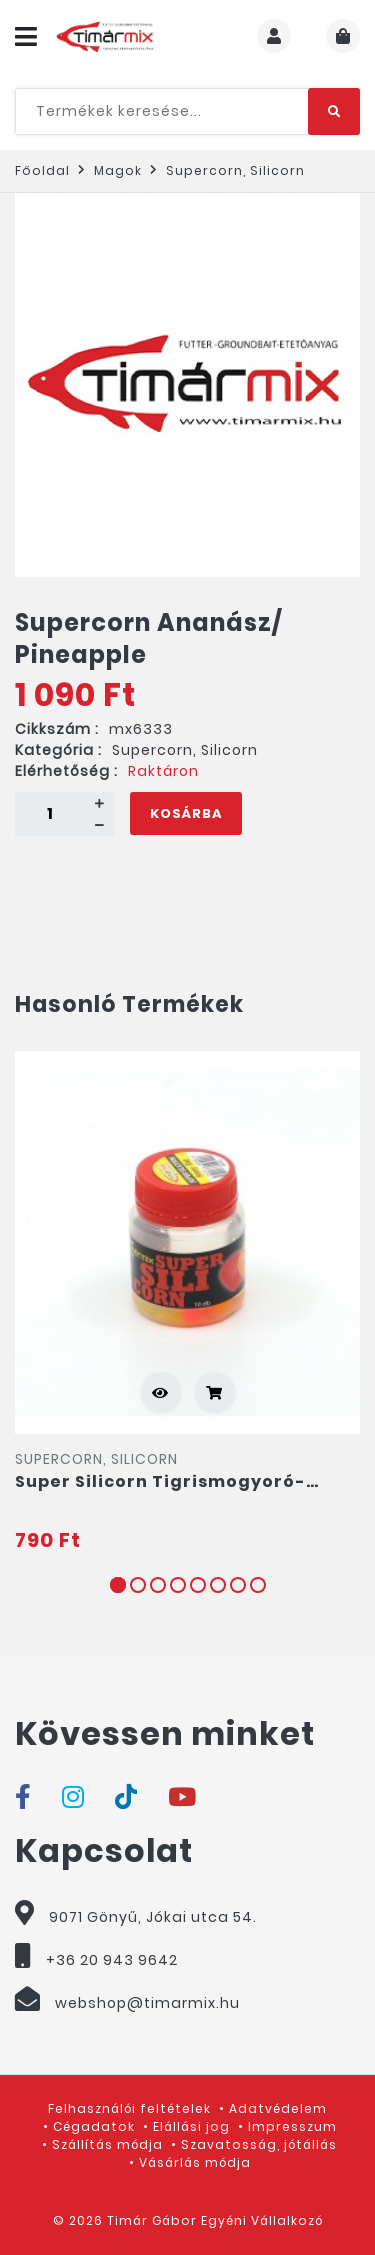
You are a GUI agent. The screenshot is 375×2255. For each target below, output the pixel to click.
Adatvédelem (278, 2108)
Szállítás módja (107, 2144)
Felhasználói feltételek (129, 2108)
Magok (118, 170)
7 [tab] (238, 1585)
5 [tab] (198, 1585)
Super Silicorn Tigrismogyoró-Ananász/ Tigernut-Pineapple (160, 1482)
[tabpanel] (187, 1303)
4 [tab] (178, 1585)
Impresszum (292, 2126)
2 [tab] (138, 1585)
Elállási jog (191, 2126)
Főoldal (42, 170)
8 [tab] (258, 1585)
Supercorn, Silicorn (235, 170)
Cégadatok (94, 2126)
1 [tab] (118, 1585)
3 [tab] (158, 1585)
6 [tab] (218, 1585)
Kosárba (186, 813)
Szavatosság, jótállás (259, 2144)
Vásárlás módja (195, 2162)
